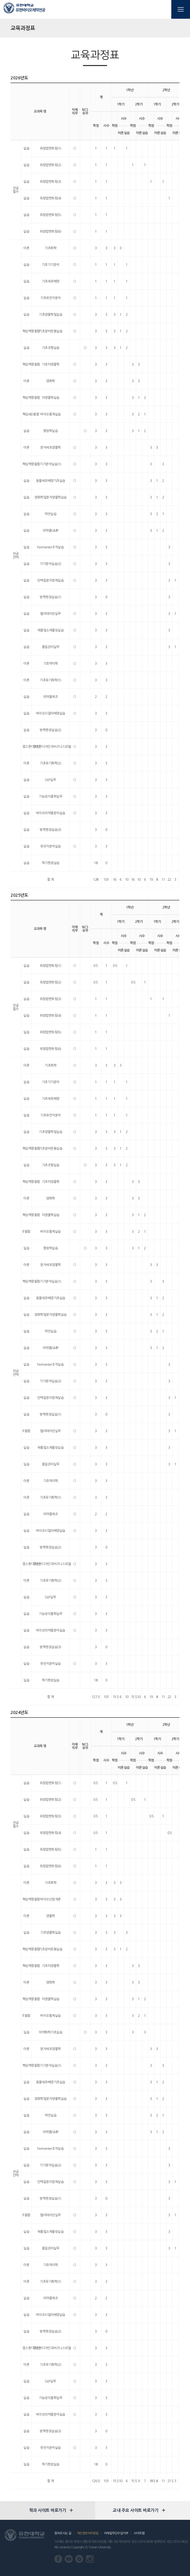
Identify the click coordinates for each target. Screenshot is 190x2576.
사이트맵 (139, 2533)
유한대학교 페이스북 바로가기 (58, 2559)
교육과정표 (23, 28)
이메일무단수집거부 (116, 2533)
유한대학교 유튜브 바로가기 (69, 2559)
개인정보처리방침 (87, 2533)
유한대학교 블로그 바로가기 (79, 2559)
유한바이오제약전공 (30, 10)
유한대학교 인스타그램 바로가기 (90, 2559)
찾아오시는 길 (62, 2533)
